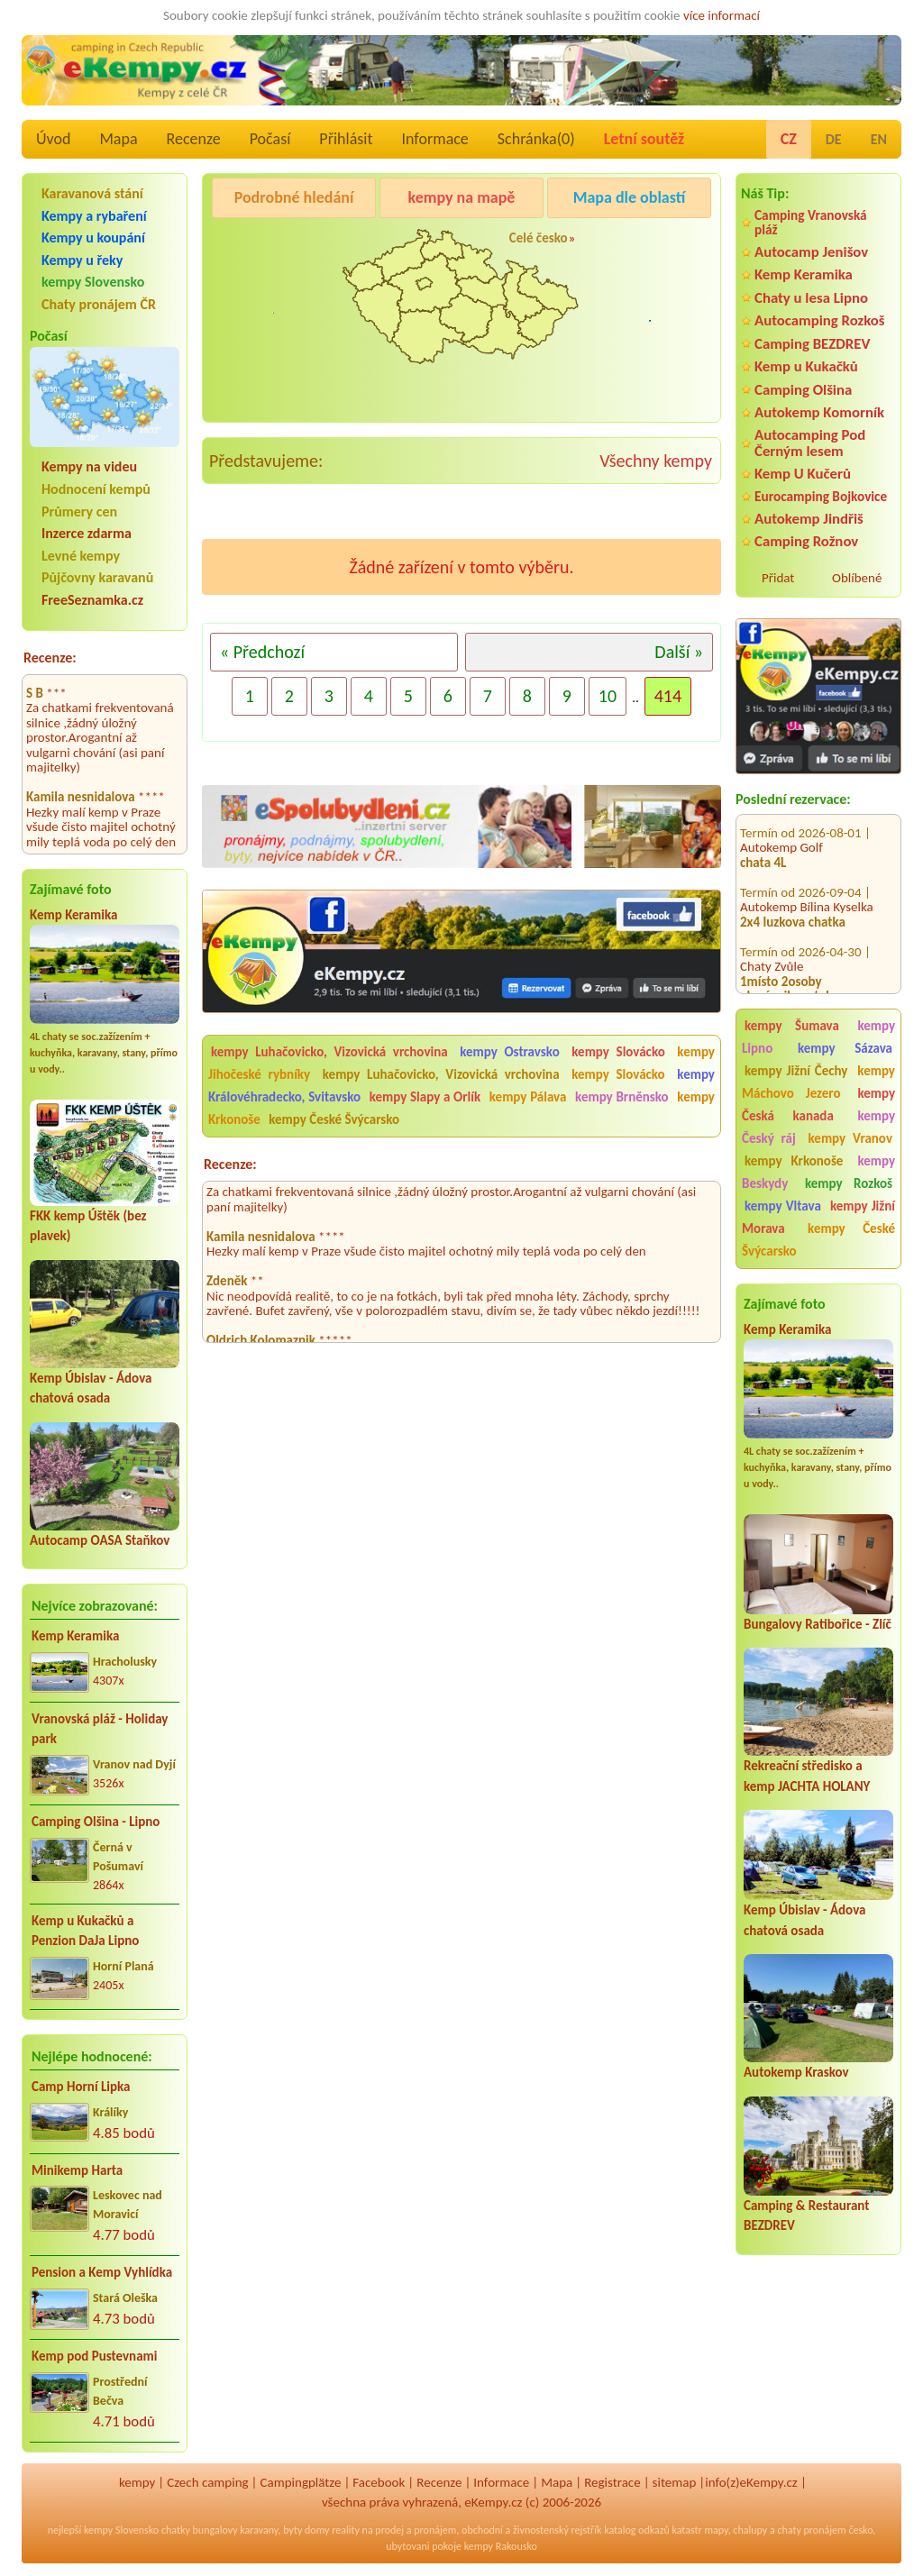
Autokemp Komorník (819, 412)
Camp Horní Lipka (81, 2086)
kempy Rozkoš (848, 1183)
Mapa (118, 139)
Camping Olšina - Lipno (96, 1821)
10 (608, 696)
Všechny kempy (655, 460)
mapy (715, 2530)
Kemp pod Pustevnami (94, 2356)
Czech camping (207, 2482)
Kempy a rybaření (94, 215)
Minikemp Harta (77, 2170)
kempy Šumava (792, 1026)
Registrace (612, 2482)
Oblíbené (857, 578)
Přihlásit (345, 139)
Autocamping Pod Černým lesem (809, 442)
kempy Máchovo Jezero (818, 1082)
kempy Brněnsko (622, 1097)
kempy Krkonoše (794, 1161)
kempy (137, 2482)
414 (667, 696)
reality (346, 2530)
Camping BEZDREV (812, 343)
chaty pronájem (811, 2530)
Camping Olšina (803, 389)
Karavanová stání (92, 193)
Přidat (778, 578)
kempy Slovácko (617, 1052)
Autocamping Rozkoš (819, 320)
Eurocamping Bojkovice (820, 496)
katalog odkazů (637, 2530)
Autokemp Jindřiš (809, 518)
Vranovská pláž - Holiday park (100, 1729)
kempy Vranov (850, 1138)
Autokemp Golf (781, 830)
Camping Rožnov (806, 541)
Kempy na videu (89, 466)
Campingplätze (301, 2482)
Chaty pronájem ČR (98, 304)
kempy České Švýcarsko (818, 1239)
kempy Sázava (845, 1048)
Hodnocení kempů (96, 489)
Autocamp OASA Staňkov (99, 1540)
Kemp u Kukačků (806, 366)
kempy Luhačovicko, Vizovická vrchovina (329, 1052)
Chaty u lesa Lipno (811, 297)
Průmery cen (79, 511)
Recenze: (50, 657)
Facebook (378, 2482)
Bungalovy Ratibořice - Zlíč (817, 1624)
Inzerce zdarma (86, 533)
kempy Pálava (528, 1097)
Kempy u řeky (82, 260)
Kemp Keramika (73, 915)
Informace (434, 139)
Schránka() (536, 139)
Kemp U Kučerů (802, 473)
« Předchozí (262, 651)
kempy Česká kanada (818, 1104)
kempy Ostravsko (509, 1052)
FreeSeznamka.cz (92, 599)
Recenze (194, 139)
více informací (721, 15)
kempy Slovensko (92, 281)
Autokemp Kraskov (796, 2072)
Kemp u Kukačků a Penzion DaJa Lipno (85, 1931)
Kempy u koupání (93, 237)
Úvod (53, 139)
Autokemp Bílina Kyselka (806, 890)
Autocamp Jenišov (811, 251)
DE (834, 139)
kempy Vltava (783, 1206)
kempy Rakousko (500, 2546)
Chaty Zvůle (771, 949)
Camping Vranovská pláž (810, 222)
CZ (789, 139)
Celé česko (538, 238)
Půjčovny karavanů (97, 577)
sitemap (675, 2482)
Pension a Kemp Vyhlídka (102, 2272)
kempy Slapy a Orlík (425, 1097)
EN (879, 139)
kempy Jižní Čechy (796, 1071)
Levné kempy (80, 555)
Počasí (270, 139)
